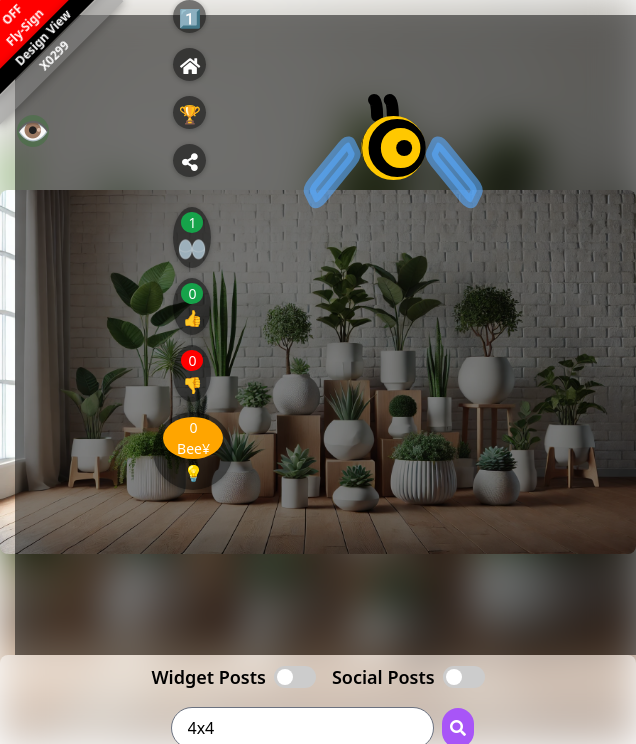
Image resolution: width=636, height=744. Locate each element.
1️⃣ (190, 18)
